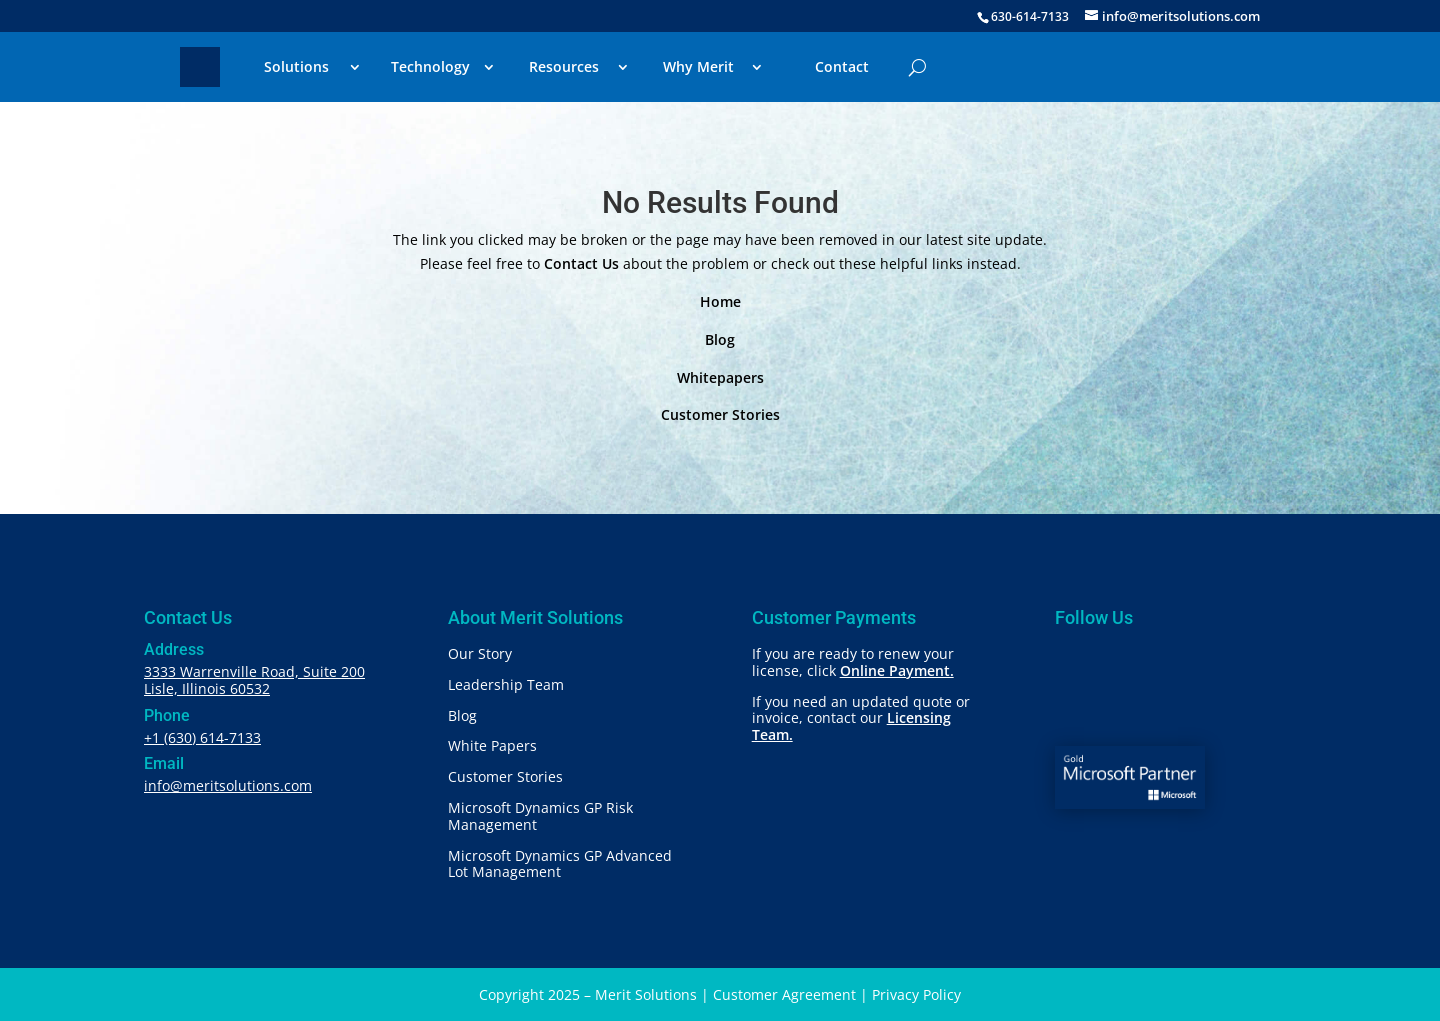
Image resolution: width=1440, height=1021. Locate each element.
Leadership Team (506, 684)
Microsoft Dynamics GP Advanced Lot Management (560, 864)
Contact (842, 66)
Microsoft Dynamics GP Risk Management (540, 816)
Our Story (480, 653)
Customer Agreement (784, 994)
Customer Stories (720, 414)
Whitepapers (720, 377)
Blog (720, 339)
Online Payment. (897, 670)
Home (720, 301)
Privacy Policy (916, 994)
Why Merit (698, 66)
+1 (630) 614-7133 (202, 737)
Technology (430, 66)
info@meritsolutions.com (228, 785)
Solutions (296, 66)
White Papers (492, 745)
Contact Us (581, 263)
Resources (564, 66)
